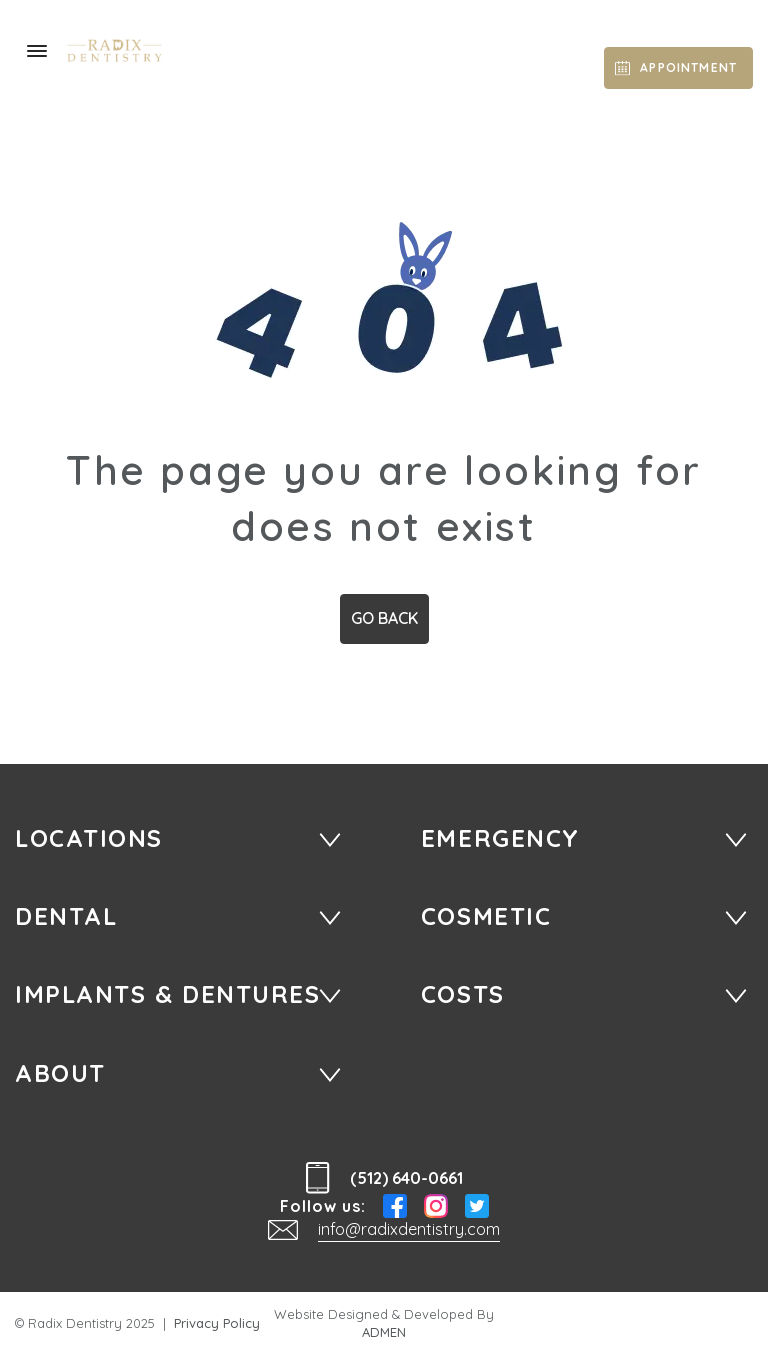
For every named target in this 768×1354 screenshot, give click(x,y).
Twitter (477, 1206)
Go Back (384, 618)
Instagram (436, 1206)
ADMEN (384, 1332)
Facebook (395, 1206)
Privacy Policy (217, 1323)
